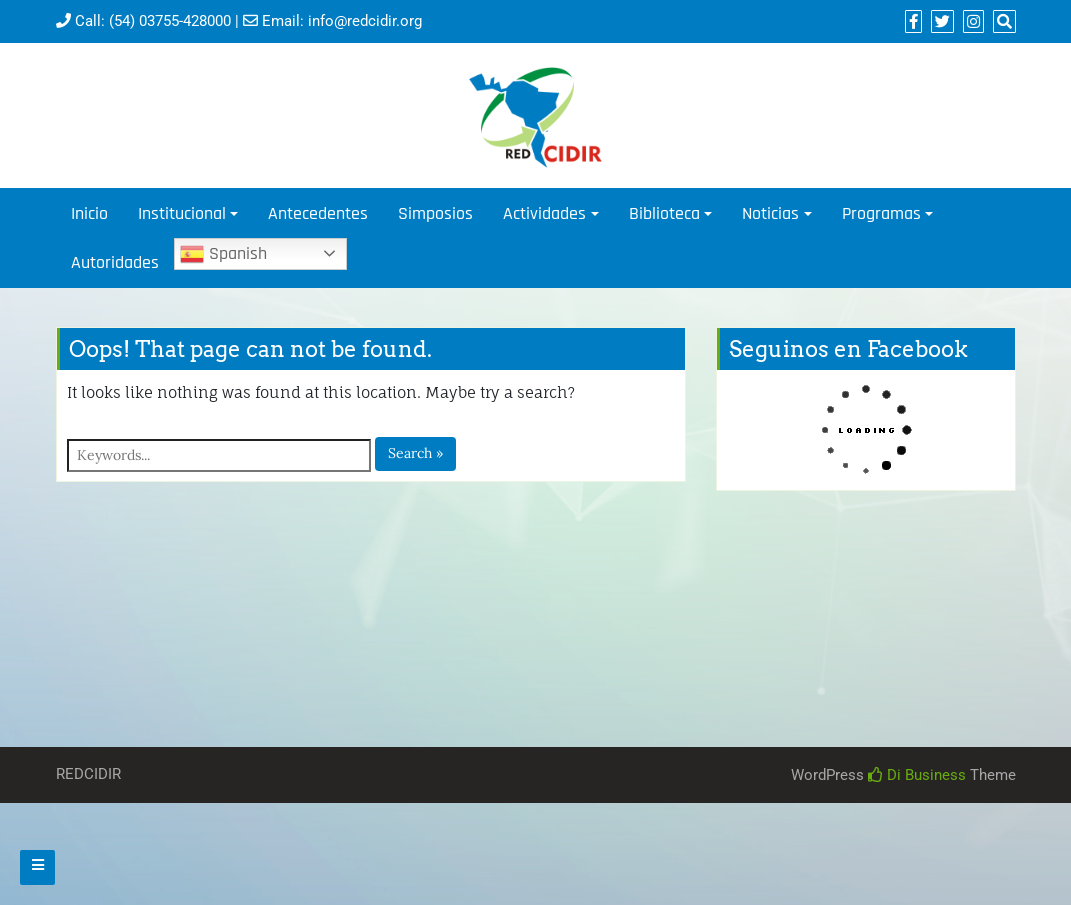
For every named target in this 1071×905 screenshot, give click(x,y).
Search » (415, 453)
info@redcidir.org (365, 21)
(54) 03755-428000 (170, 21)
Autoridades (115, 262)
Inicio (89, 213)
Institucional (182, 213)
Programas (881, 213)
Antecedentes (318, 213)
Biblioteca (664, 213)
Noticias (770, 213)
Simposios (435, 213)
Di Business (917, 775)
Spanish (223, 254)
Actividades (544, 213)
